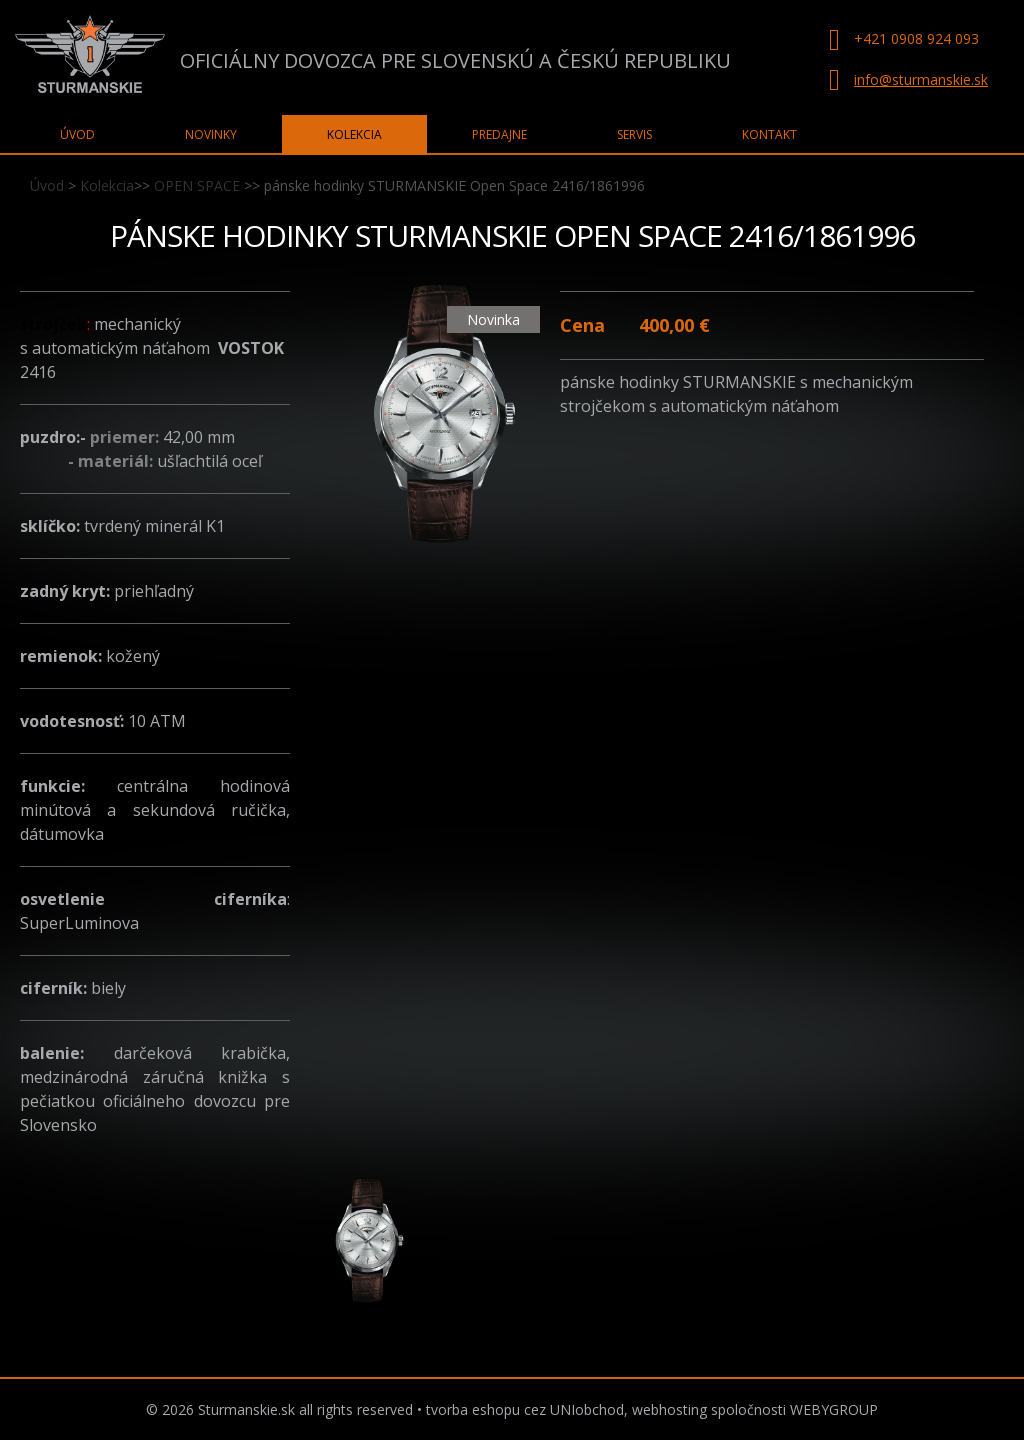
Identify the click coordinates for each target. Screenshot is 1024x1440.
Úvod (47, 185)
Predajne (499, 134)
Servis (634, 134)
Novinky (211, 134)
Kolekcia (107, 185)
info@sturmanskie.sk (921, 79)
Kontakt (769, 134)
